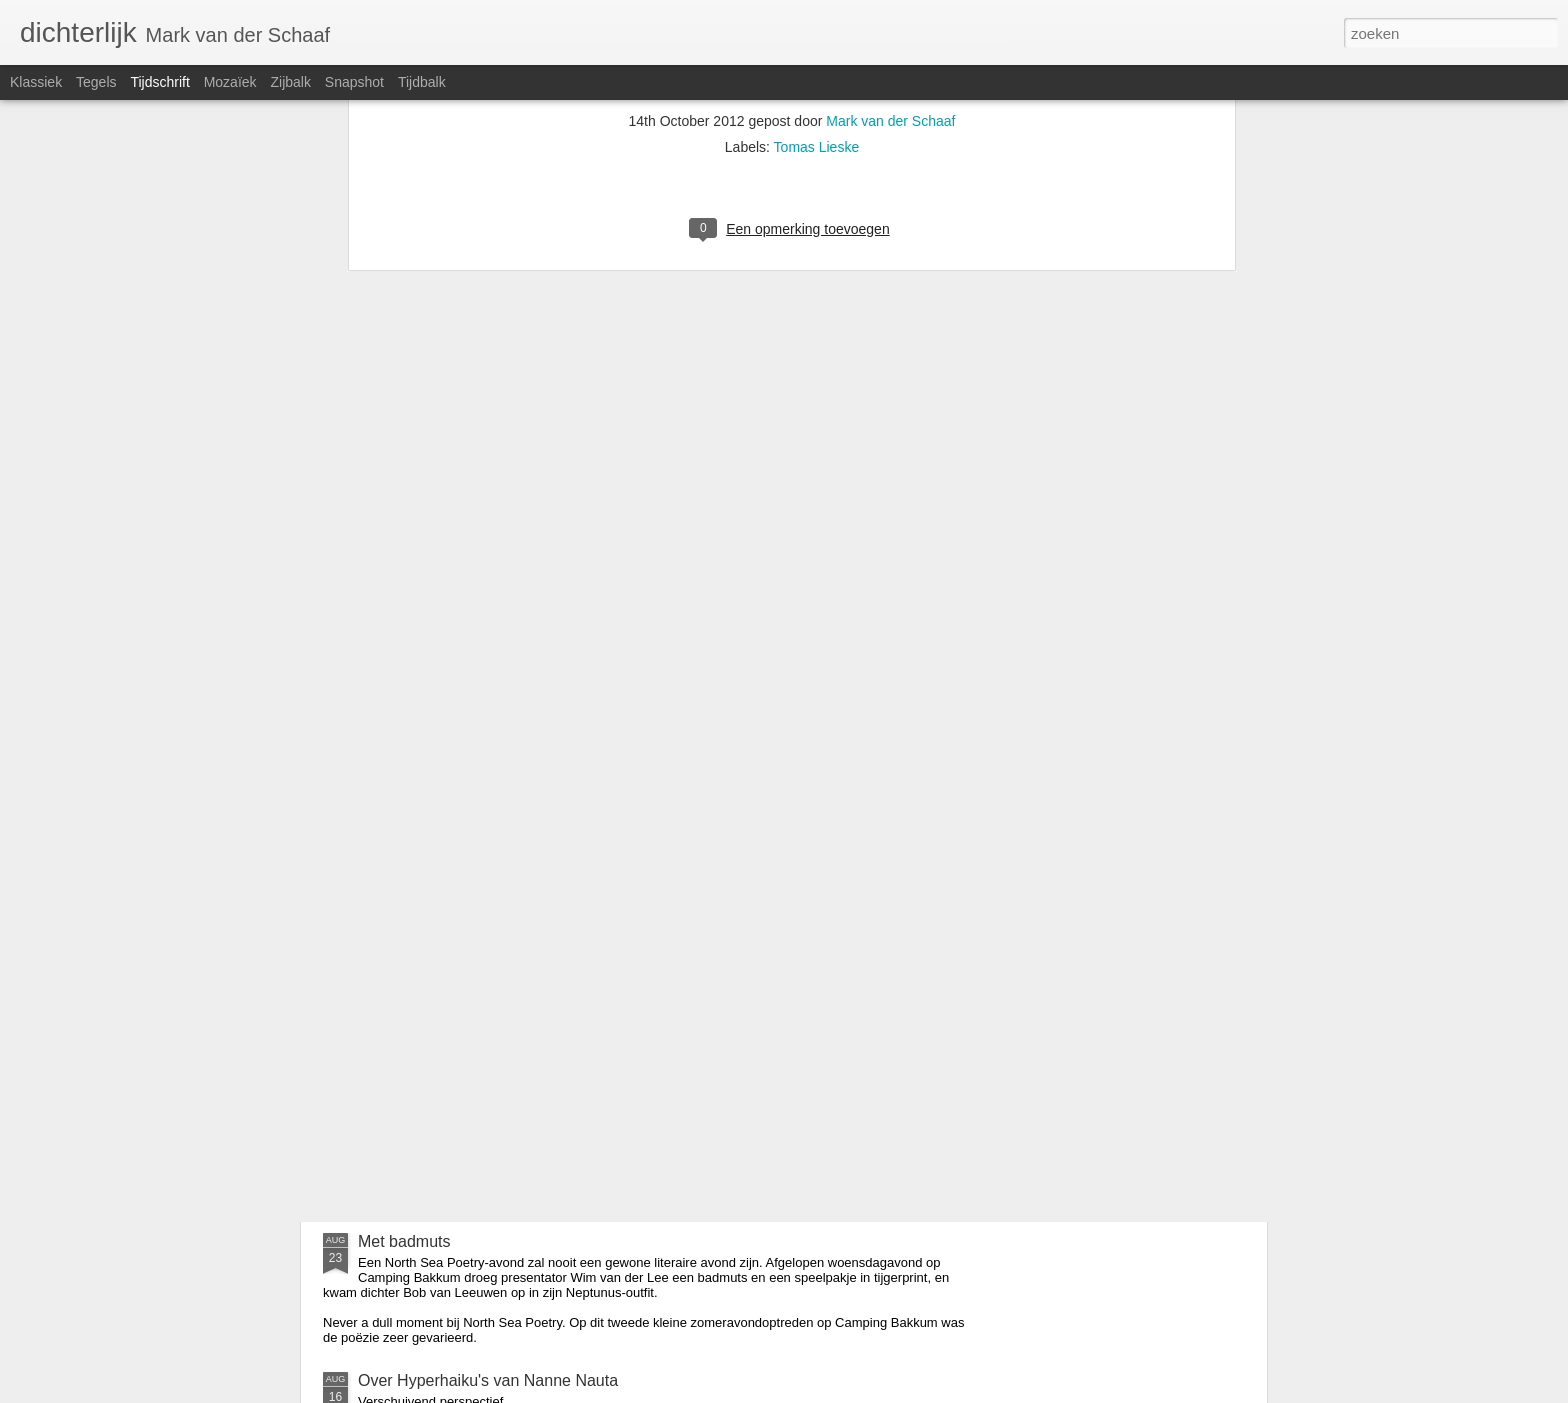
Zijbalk (290, 82)
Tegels (96, 82)
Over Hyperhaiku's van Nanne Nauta (488, 1380)
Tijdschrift (159, 82)
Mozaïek (230, 82)
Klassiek (36, 82)
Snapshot (354, 82)
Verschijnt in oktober (655, 1014)
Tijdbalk (422, 82)
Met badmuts (404, 1241)
